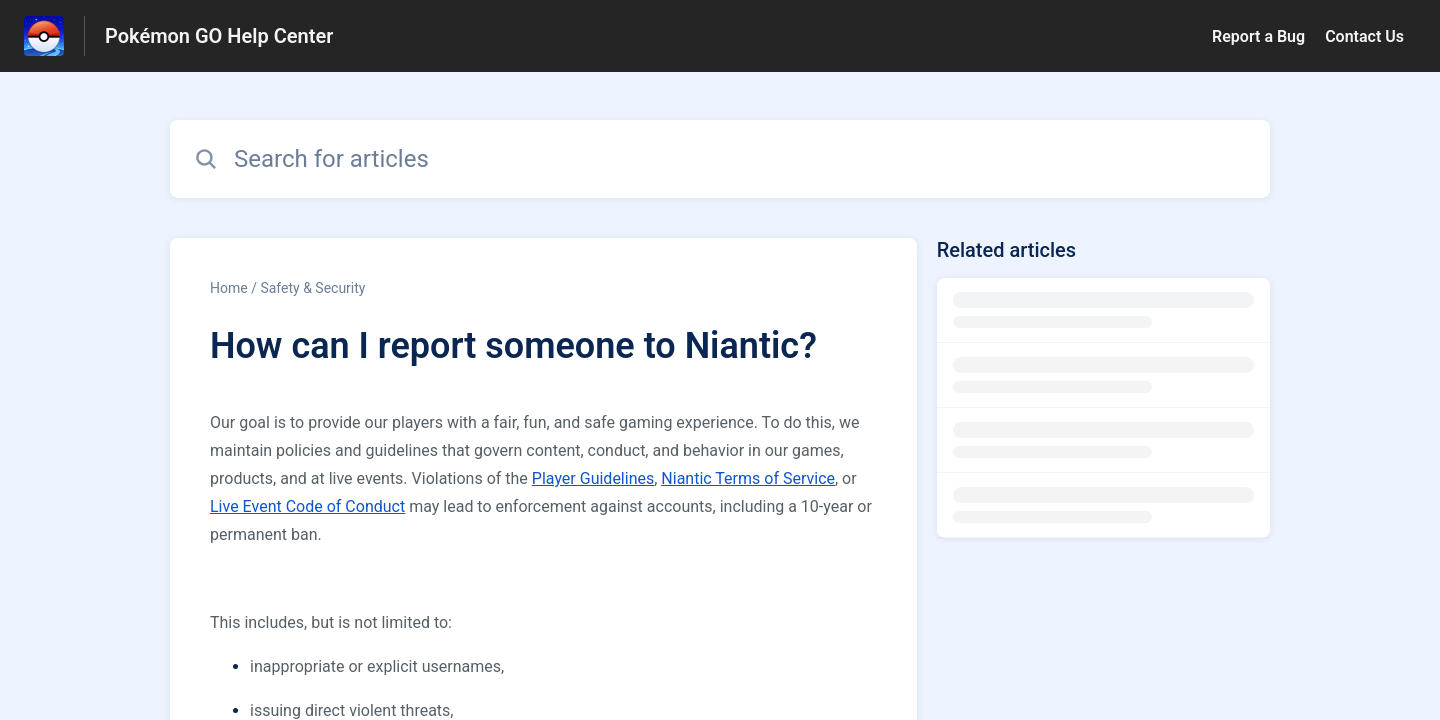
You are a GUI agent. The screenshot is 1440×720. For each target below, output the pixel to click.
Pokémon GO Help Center (219, 36)
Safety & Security (312, 288)
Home (229, 288)
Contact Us (1364, 36)
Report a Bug (1258, 36)
